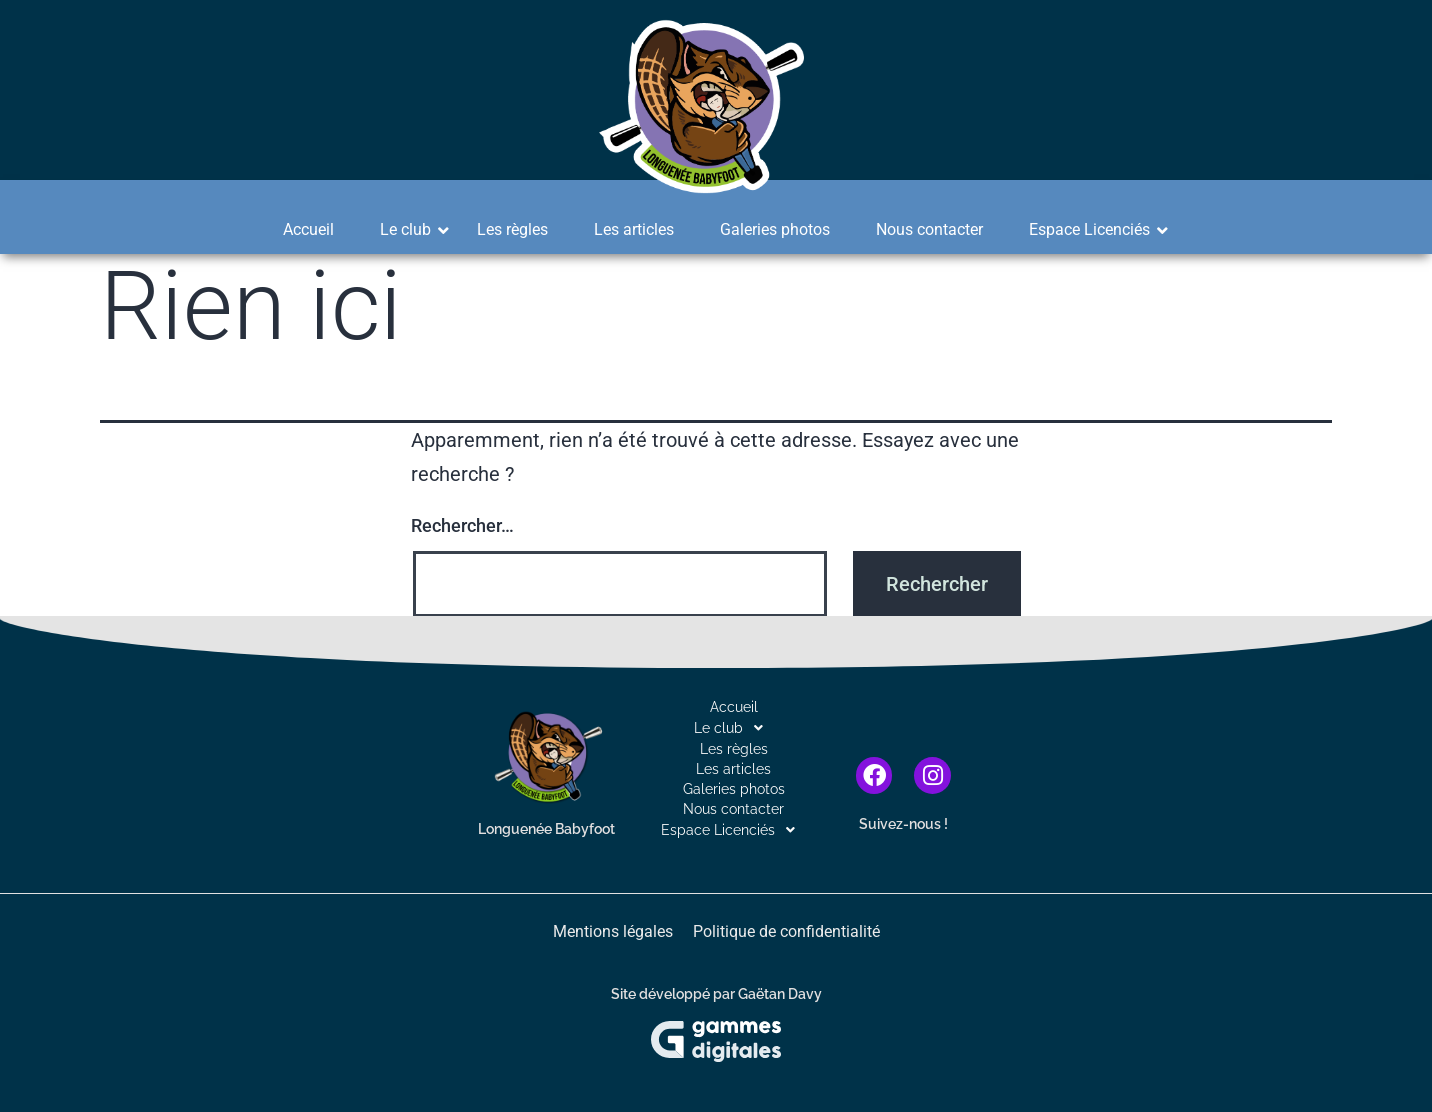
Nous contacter (929, 229)
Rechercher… (462, 525)
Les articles (634, 229)
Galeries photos (775, 229)
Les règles (512, 229)
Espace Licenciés (1096, 229)
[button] (733, 728)
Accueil (308, 229)
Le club (412, 229)
